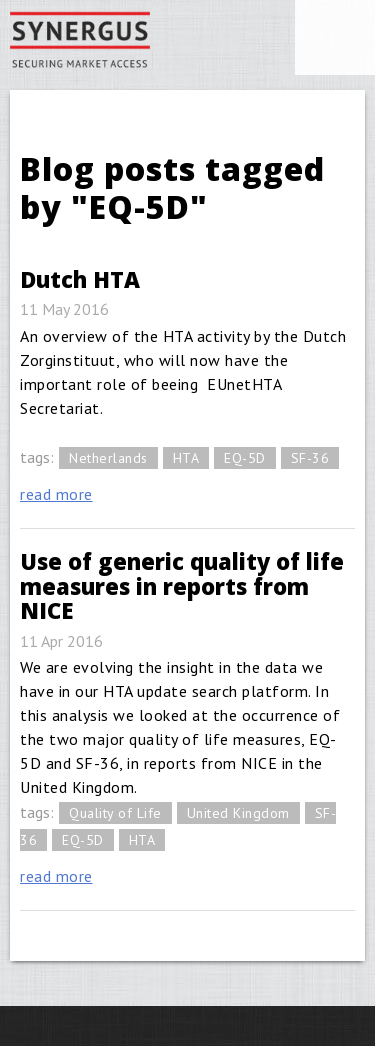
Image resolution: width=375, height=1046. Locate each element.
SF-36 (310, 458)
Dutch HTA (80, 279)
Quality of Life (115, 813)
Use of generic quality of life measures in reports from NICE (182, 585)
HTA (186, 458)
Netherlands (108, 458)
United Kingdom (238, 813)
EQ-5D (245, 458)
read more (56, 494)
